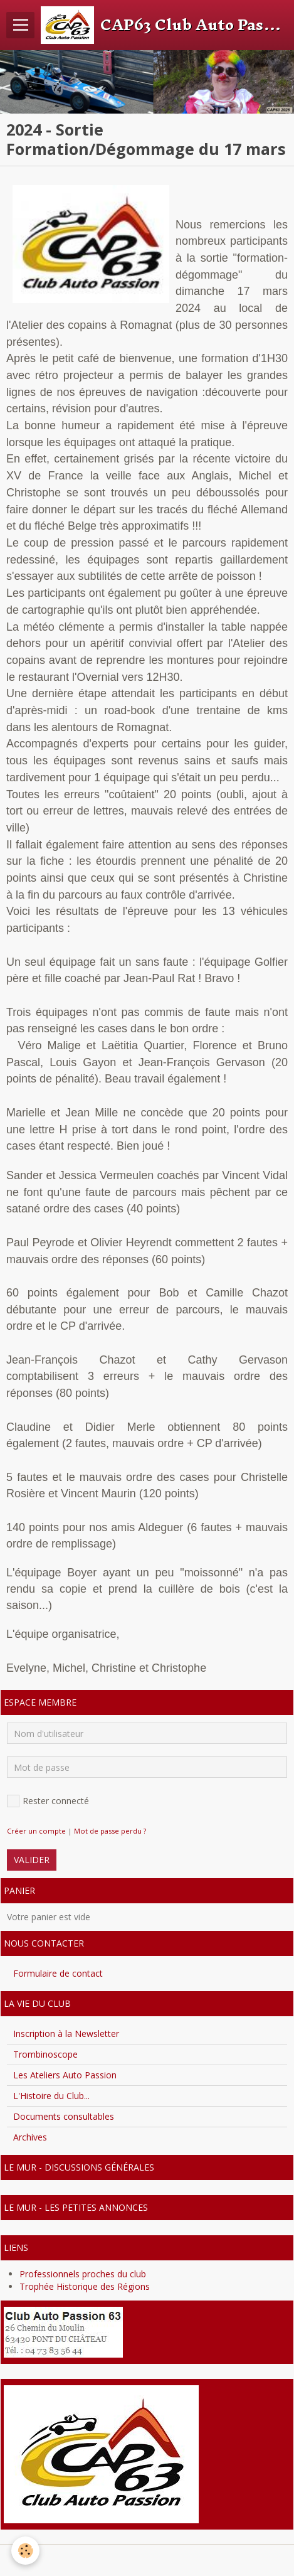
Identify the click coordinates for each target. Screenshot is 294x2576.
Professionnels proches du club (82, 2274)
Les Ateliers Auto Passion (65, 2075)
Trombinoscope (45, 2054)
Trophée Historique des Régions (84, 2286)
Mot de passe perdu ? (110, 1831)
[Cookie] (25, 2550)
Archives (30, 2137)
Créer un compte (36, 1831)
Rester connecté (48, 1801)
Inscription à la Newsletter (66, 2033)
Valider (32, 1860)
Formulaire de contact (58, 1973)
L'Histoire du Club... (51, 2096)
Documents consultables (63, 2116)
